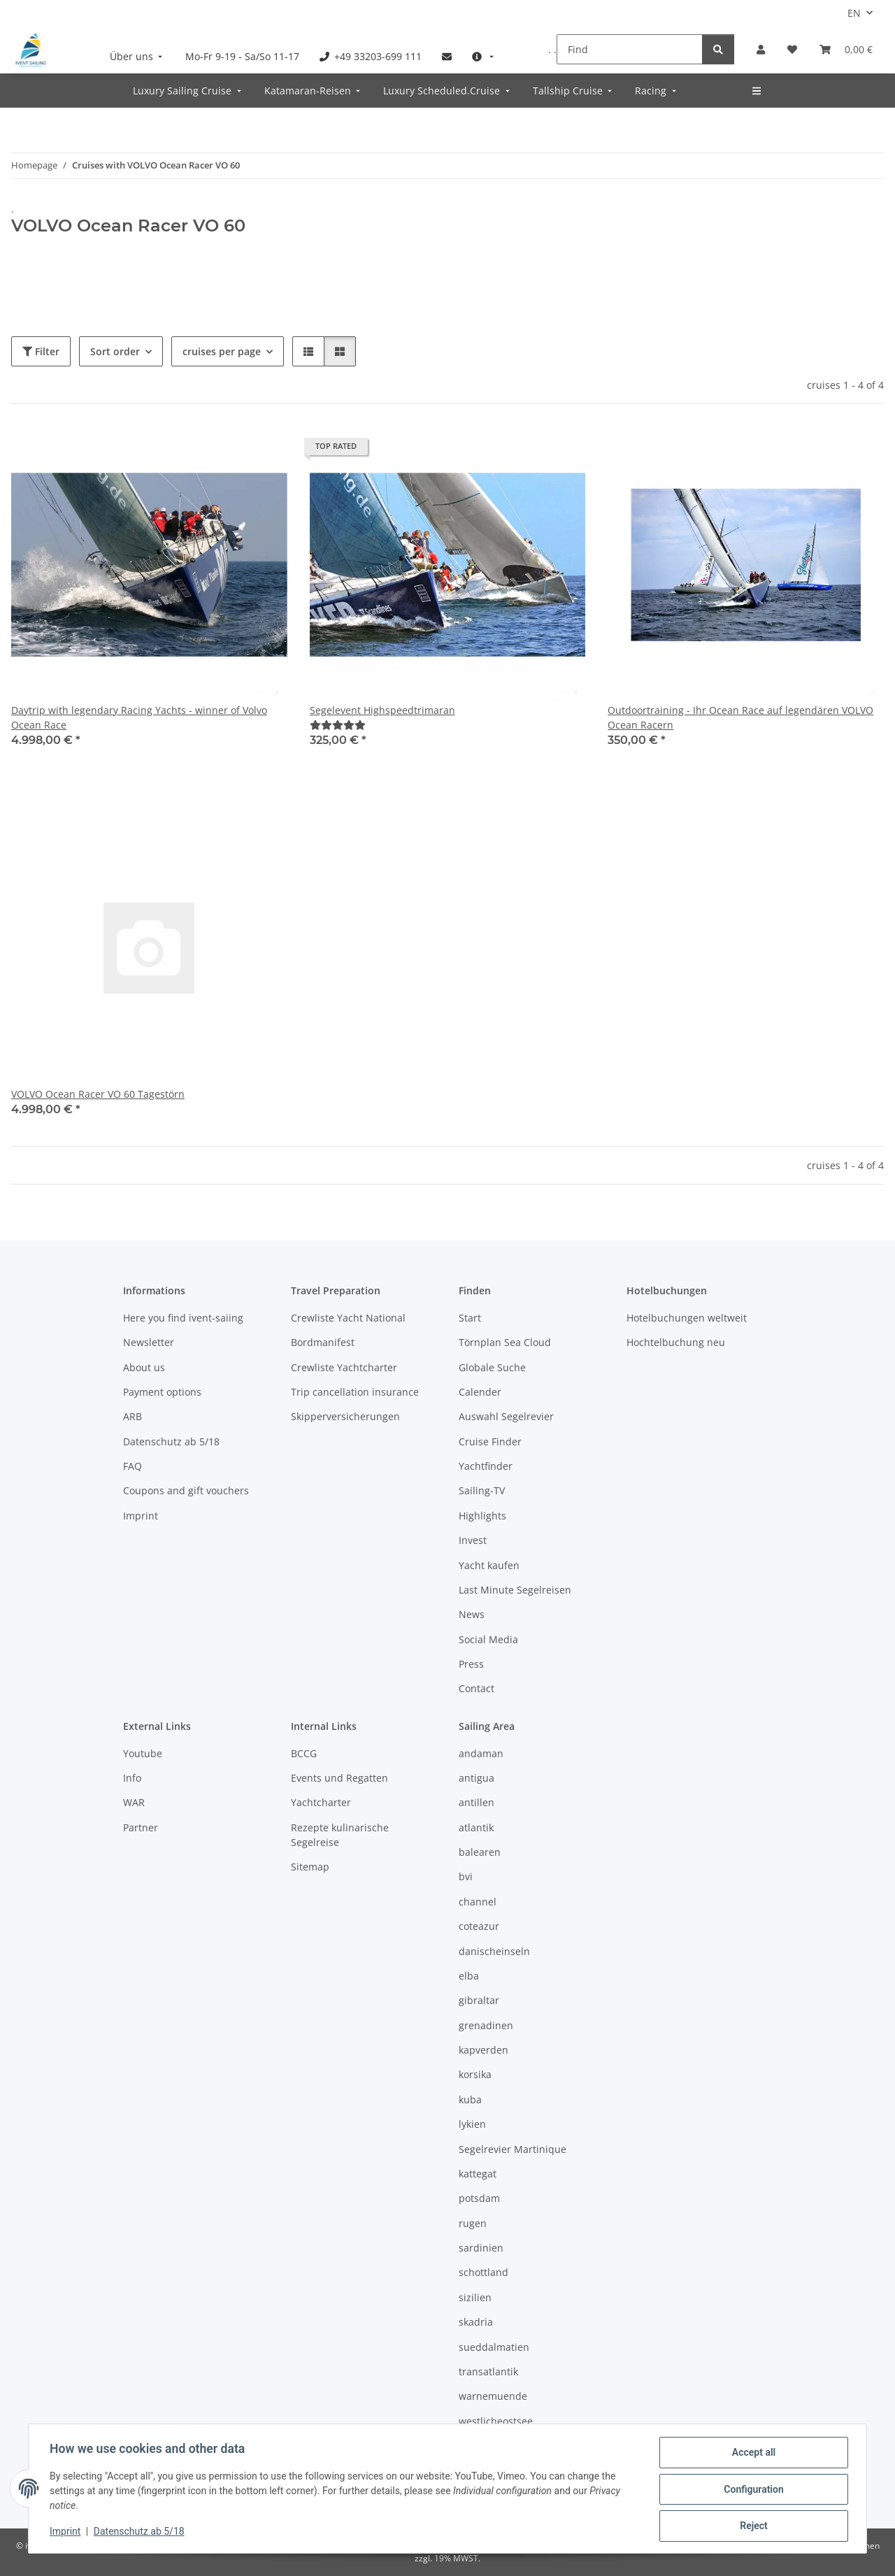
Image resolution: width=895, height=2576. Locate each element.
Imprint (66, 2532)
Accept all (752, 2453)
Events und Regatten (339, 1777)
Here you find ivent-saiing (183, 1317)
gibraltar (479, 2000)
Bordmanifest (323, 1342)
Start (470, 1317)
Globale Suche (492, 1367)
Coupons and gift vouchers (186, 1490)
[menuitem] (138, 56)
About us (144, 1367)
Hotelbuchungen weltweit (686, 1317)
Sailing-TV (482, 1490)
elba (469, 1975)
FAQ (132, 1466)
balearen (480, 1852)
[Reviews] (338, 724)
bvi (466, 1876)
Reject (752, 2526)
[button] (760, 49)
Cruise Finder (490, 1441)
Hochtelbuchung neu (675, 1342)
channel (477, 1901)
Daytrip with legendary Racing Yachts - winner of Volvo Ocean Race (139, 717)
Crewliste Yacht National (348, 1317)
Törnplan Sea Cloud (505, 1342)
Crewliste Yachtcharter (344, 1367)
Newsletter (148, 1342)
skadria (476, 2321)
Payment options (162, 1391)
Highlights (482, 1515)
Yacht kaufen (489, 1565)
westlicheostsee (496, 2421)
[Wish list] (792, 49)
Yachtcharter (321, 1802)
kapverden (483, 2049)
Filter (40, 351)
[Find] (630, 49)
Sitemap (310, 1866)
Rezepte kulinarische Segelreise (340, 1835)
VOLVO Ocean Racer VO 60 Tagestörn (98, 1094)
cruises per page (221, 351)
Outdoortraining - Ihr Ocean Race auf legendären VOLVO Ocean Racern (740, 717)
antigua (476, 1777)
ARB (132, 1416)
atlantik (476, 1827)
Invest (473, 1540)
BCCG (304, 1753)
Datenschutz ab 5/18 (140, 2532)
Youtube (142, 1753)
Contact (476, 1688)
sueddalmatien (494, 2347)
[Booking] (846, 49)
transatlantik (488, 2371)
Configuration (752, 2490)
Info (132, 1777)
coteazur (479, 1926)
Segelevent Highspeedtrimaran (382, 710)
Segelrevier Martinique (512, 2149)
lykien (472, 2124)
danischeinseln (494, 1951)
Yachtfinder (486, 1466)
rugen (473, 2223)
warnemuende (493, 2396)
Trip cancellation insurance (355, 1391)
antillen (476, 1802)
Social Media (488, 1639)
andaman (481, 1753)
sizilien (475, 2297)
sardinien (481, 2247)
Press (471, 1663)
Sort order (115, 351)
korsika (475, 2074)
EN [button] (854, 13)
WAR (134, 1802)
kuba (470, 2099)
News (472, 1614)
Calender (480, 1391)
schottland (483, 2272)
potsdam (479, 2198)
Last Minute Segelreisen (515, 1589)
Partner (140, 1827)
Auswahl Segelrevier (506, 1416)
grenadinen (486, 2025)
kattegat (477, 2173)
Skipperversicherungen (345, 1416)
